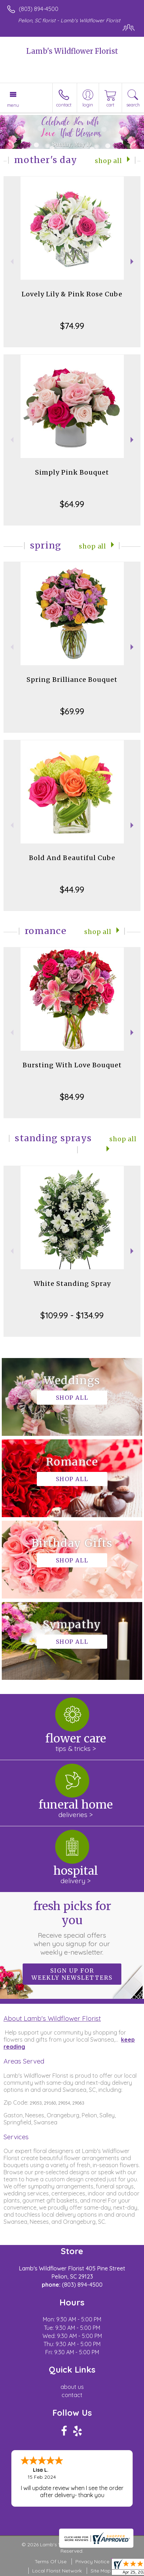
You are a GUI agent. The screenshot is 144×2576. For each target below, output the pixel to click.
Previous (11, 261)
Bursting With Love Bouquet (72, 1065)
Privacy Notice (92, 2561)
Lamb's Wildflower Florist (72, 51)
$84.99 (72, 1096)
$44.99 (72, 889)
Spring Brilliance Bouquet (72, 679)
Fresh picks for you (72, 1927)
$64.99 (72, 504)
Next (132, 261)
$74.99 (72, 325)
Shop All (108, 161)
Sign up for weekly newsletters (72, 1974)
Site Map (101, 2571)
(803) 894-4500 (38, 8)
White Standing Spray (72, 1284)
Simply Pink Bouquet (72, 472)
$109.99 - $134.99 (72, 1315)
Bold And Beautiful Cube (72, 858)
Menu (13, 105)
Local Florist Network (57, 2571)
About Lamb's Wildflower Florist (52, 2018)
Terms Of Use (51, 2561)
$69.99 (72, 711)
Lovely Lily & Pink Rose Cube (72, 294)
